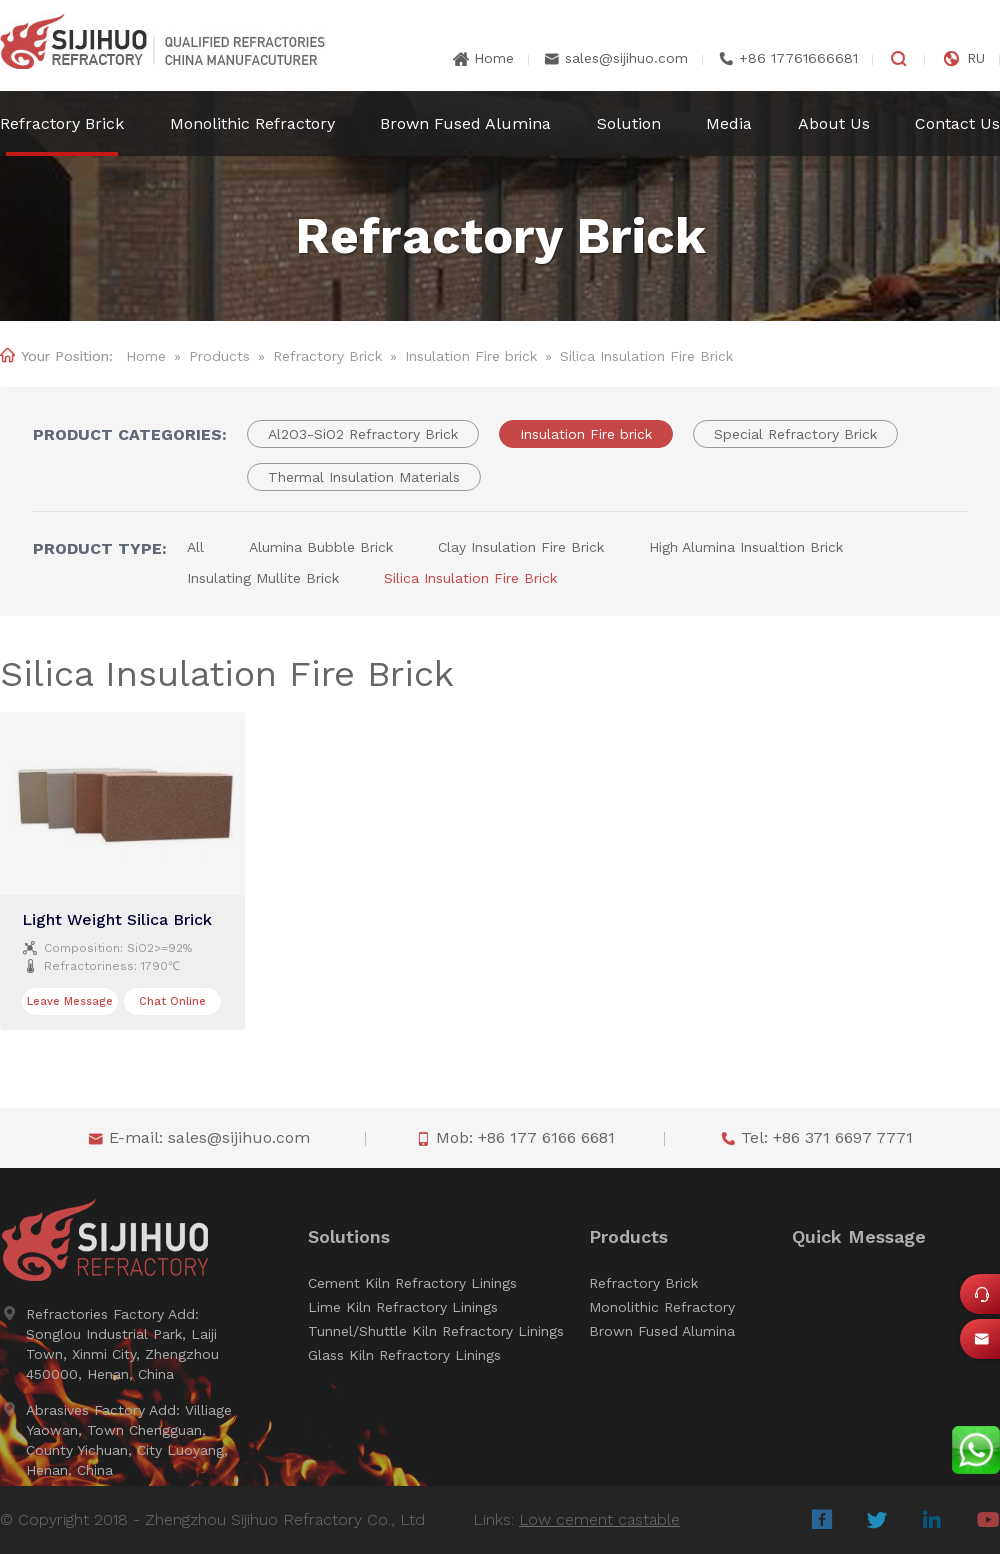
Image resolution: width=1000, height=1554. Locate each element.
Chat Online (172, 1001)
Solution (629, 123)
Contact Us (957, 123)
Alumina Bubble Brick (321, 547)
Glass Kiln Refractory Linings (404, 1355)
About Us (834, 123)
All (195, 547)
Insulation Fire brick (471, 356)
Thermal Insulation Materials (364, 477)
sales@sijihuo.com (626, 58)
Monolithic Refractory (252, 123)
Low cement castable (599, 1519)
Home (494, 58)
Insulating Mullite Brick (263, 578)
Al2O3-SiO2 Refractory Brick (363, 434)
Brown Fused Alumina (465, 123)
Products (219, 356)
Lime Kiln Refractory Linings (403, 1307)
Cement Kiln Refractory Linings (412, 1283)
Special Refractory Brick (795, 434)
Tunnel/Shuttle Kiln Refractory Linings (436, 1331)
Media (729, 123)
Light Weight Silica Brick (117, 919)
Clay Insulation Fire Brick (521, 547)
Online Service (987, 1300)
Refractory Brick (62, 123)
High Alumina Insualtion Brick (746, 547)
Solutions (349, 1237)
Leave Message (70, 1001)
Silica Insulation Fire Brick (470, 578)
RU (976, 58)
